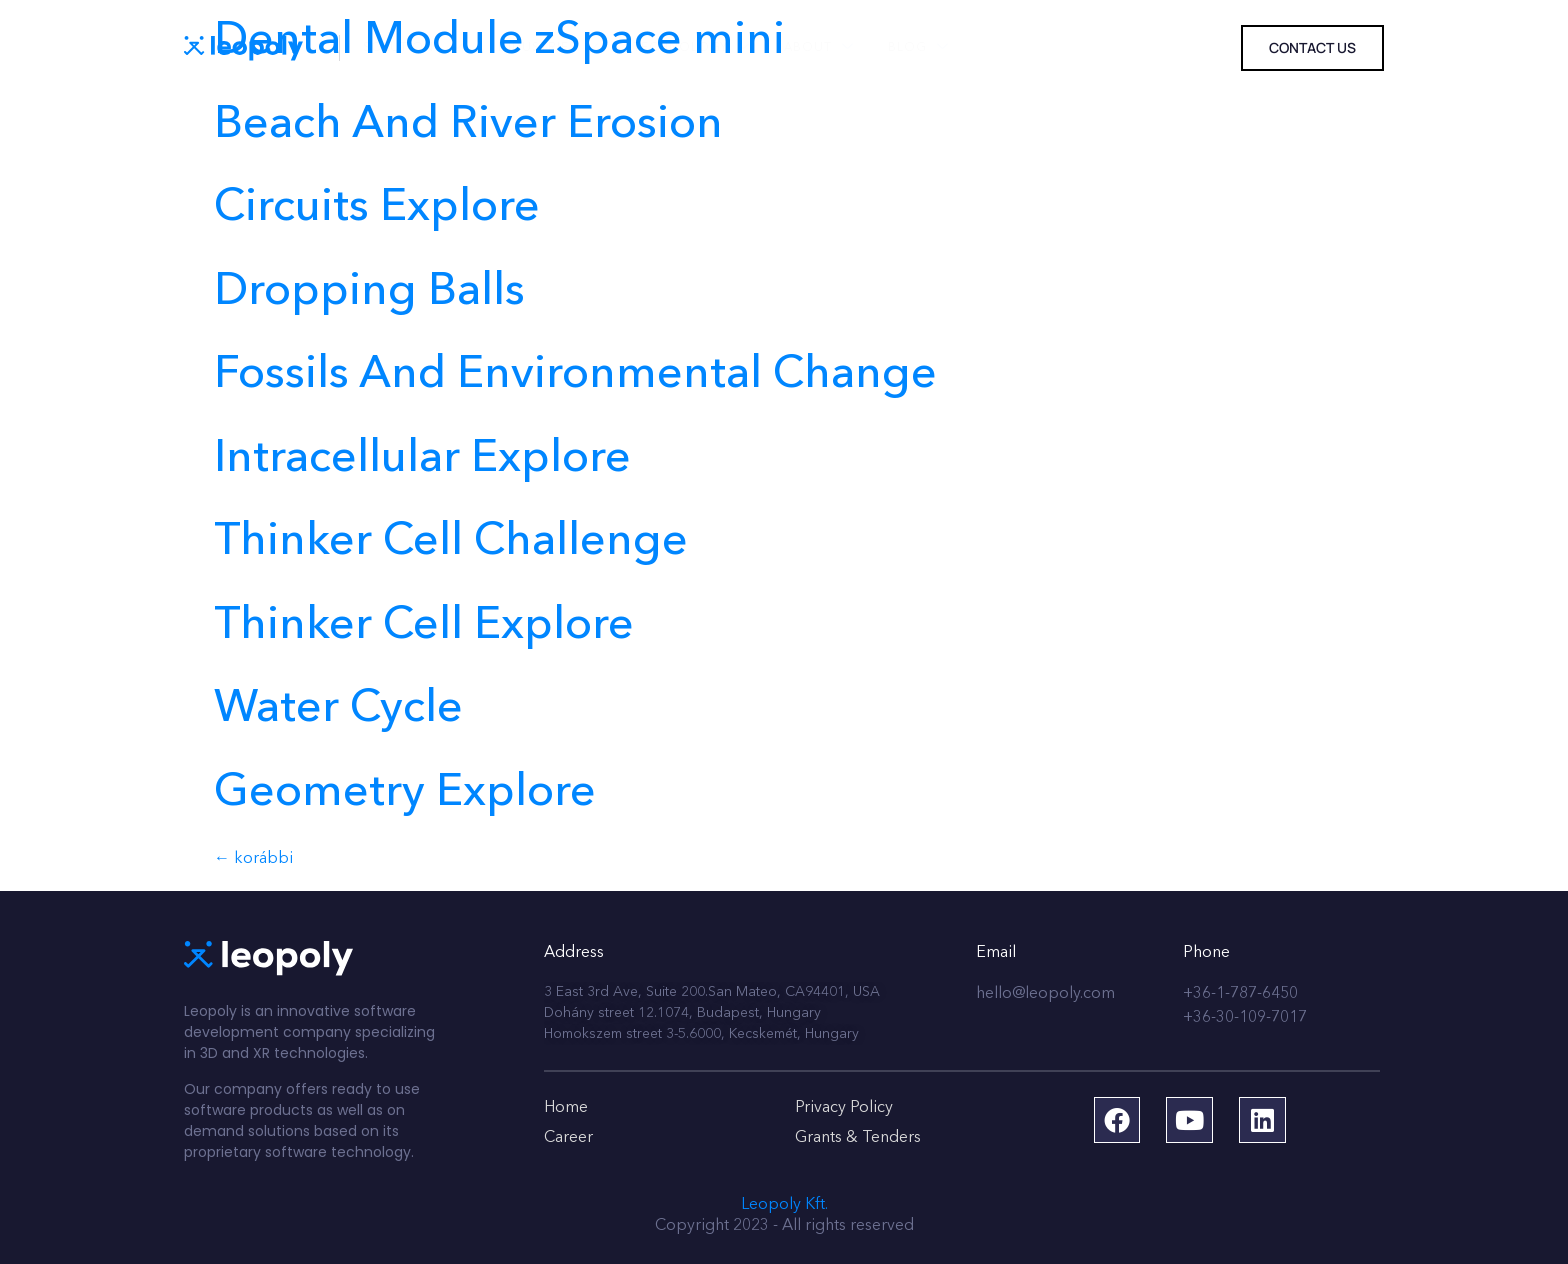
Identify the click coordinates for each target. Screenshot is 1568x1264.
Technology (675, 49)
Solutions (405, 49)
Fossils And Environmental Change (575, 375)
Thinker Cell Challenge (451, 542)
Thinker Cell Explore (424, 626)
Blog (894, 49)
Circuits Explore (377, 208)
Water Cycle (338, 709)
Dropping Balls (369, 292)
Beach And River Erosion (468, 125)
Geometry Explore (405, 793)
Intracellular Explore (422, 459)
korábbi (253, 859)
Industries (536, 49)
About (799, 49)
